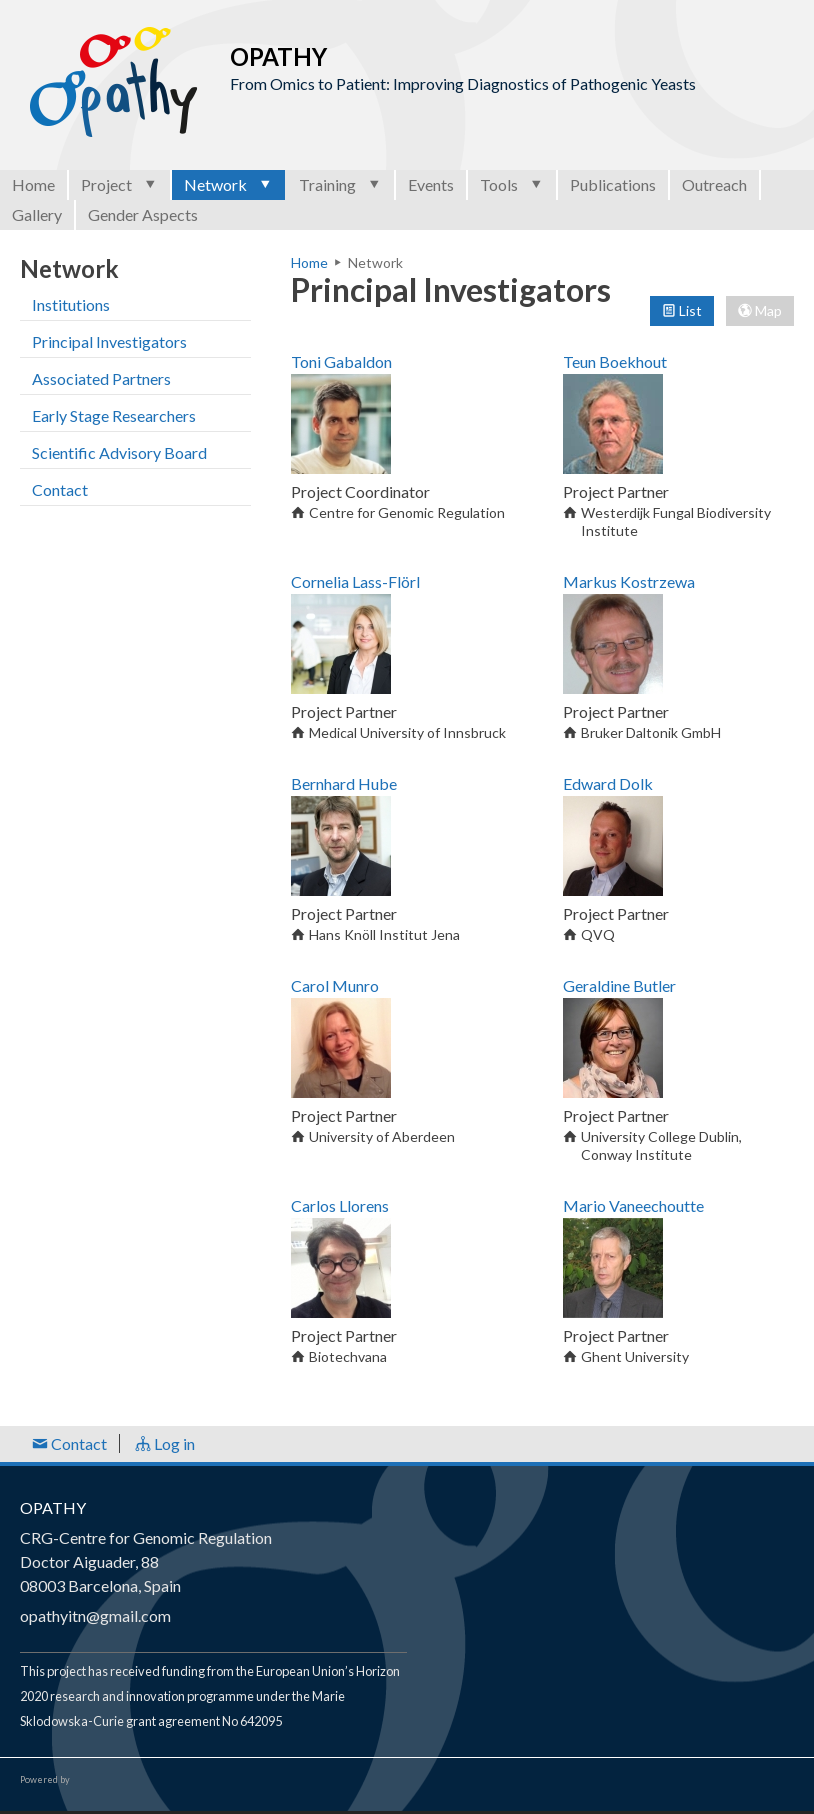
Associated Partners (101, 378)
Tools (512, 184)
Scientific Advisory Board (119, 452)
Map (760, 310)
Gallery (37, 214)
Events (431, 184)
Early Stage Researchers (114, 415)
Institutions (71, 304)
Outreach (714, 184)
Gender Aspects (143, 214)
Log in (165, 1443)
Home (33, 184)
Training (340, 184)
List (682, 310)
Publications (613, 184)
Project (119, 184)
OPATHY (53, 1507)
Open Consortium (129, 1780)
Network (228, 184)
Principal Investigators (109, 341)
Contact (60, 489)
